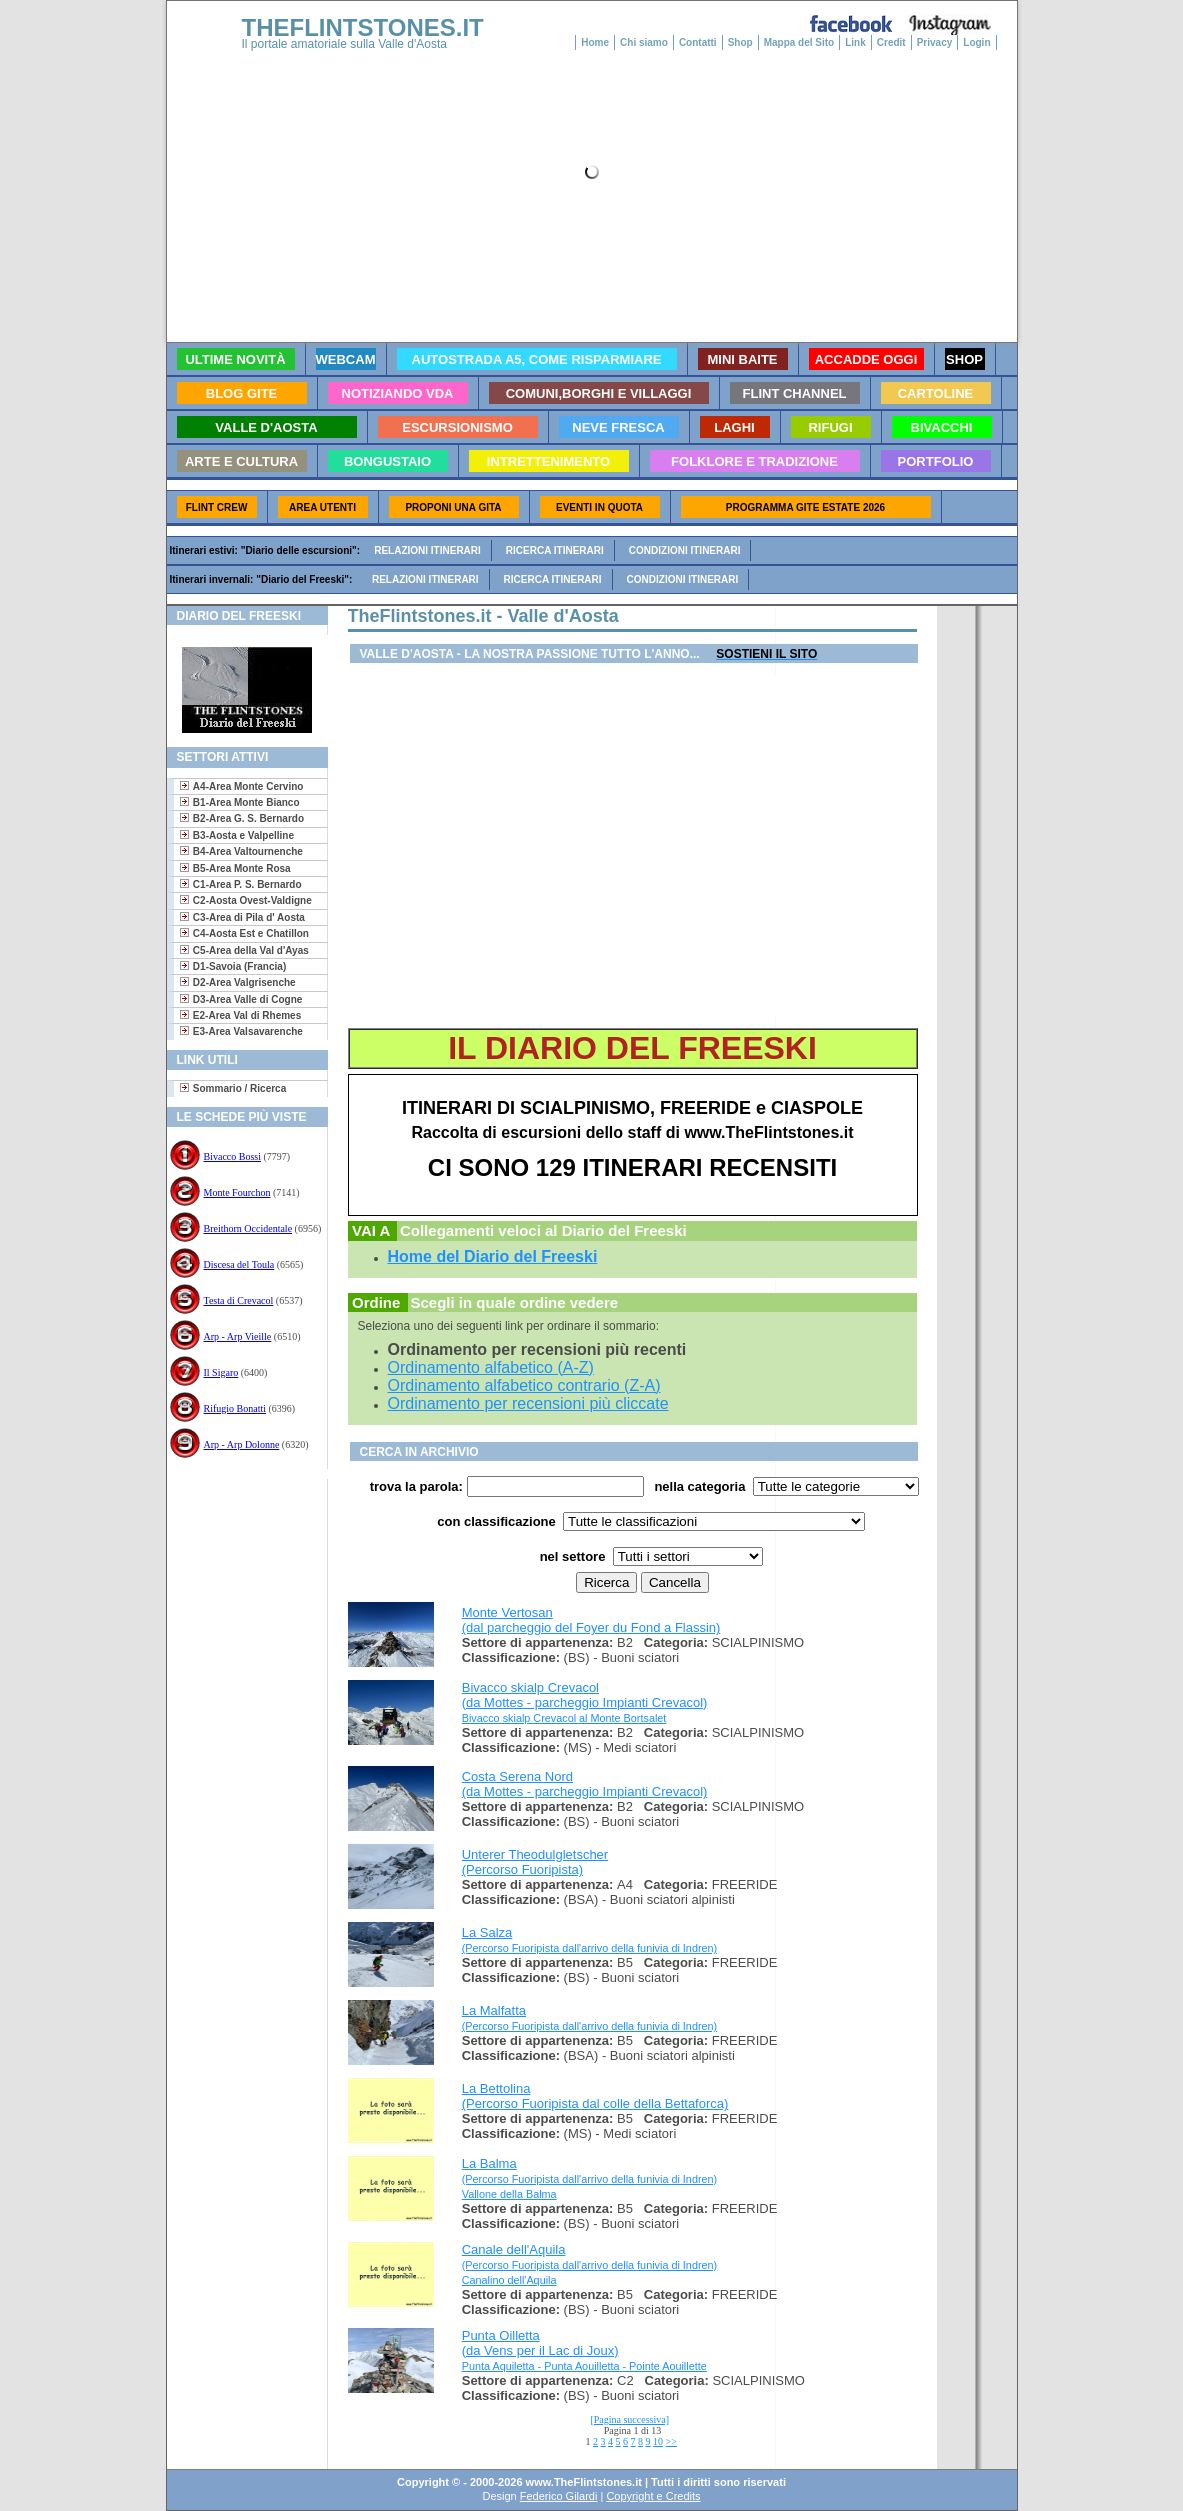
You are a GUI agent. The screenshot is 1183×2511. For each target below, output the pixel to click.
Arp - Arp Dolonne (242, 1444)
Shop (740, 42)
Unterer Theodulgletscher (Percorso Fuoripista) (535, 1862)
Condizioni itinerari (685, 550)
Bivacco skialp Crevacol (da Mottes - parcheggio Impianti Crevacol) (585, 1695)
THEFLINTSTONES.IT (363, 27)
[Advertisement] (239, 1543)
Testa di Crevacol (239, 1300)
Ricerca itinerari (555, 550)
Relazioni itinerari (427, 550)
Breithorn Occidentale (248, 1228)
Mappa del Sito (799, 42)
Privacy (935, 42)
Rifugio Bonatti (235, 1408)
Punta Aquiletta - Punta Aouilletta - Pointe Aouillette (584, 2366)
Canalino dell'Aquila (509, 2280)
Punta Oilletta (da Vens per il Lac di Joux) (540, 2343)
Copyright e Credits (653, 2496)
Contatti (698, 42)
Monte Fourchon (237, 1192)
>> (671, 2441)
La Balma (589, 2170)
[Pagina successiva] (629, 2419)
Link (855, 42)
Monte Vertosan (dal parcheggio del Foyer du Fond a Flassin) (591, 1620)
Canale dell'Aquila (589, 2256)
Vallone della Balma (509, 2194)
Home (595, 42)
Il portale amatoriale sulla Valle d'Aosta (345, 44)
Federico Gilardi (559, 2496)
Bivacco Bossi (233, 1156)
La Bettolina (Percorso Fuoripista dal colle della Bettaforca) (595, 2096)
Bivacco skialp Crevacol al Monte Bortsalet (564, 1718)
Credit (891, 42)
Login (976, 42)
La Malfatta (589, 2017)
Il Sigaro (221, 1372)
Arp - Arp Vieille (238, 1336)
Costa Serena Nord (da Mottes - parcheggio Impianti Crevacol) (585, 1784)
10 (658, 2441)
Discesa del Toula (239, 1264)
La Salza (589, 1939)
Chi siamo (644, 42)
